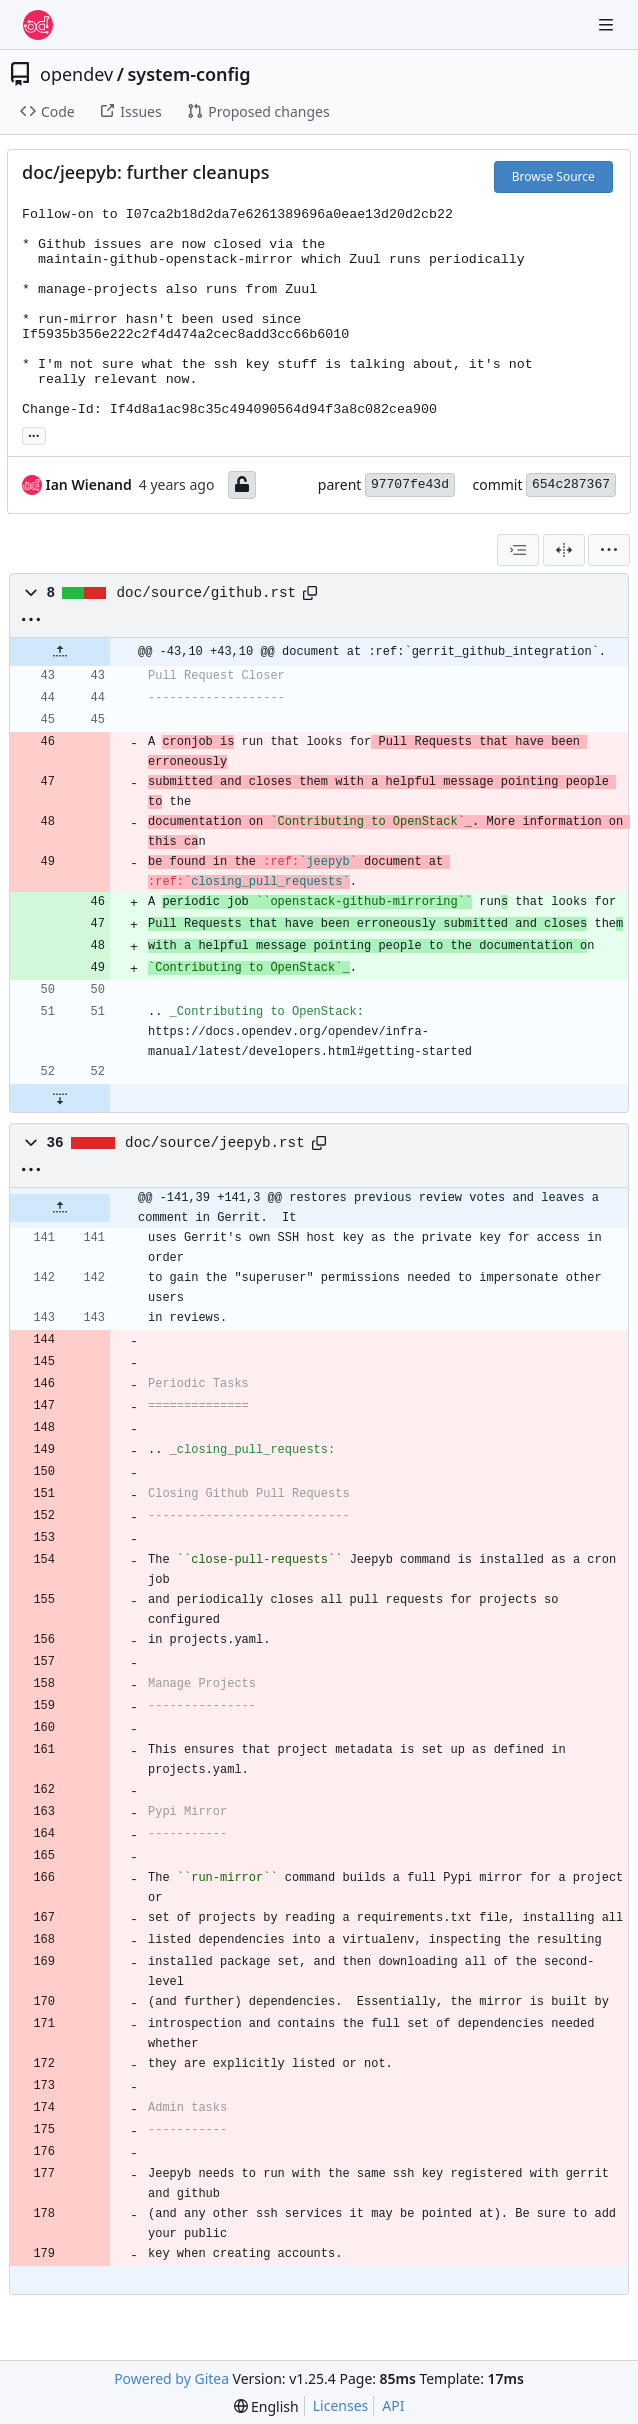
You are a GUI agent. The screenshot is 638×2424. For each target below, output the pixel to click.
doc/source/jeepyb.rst (215, 1143)
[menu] (609, 550)
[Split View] (564, 550)
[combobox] (518, 550)
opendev (76, 74)
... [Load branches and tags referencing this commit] (34, 434)
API (393, 2405)
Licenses (341, 2405)
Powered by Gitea (171, 2378)
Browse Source (553, 176)
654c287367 (571, 484)
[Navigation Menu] (608, 24)
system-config (188, 74)
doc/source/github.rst (207, 593)
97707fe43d (410, 484)
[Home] (38, 25)
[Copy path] (310, 593)
